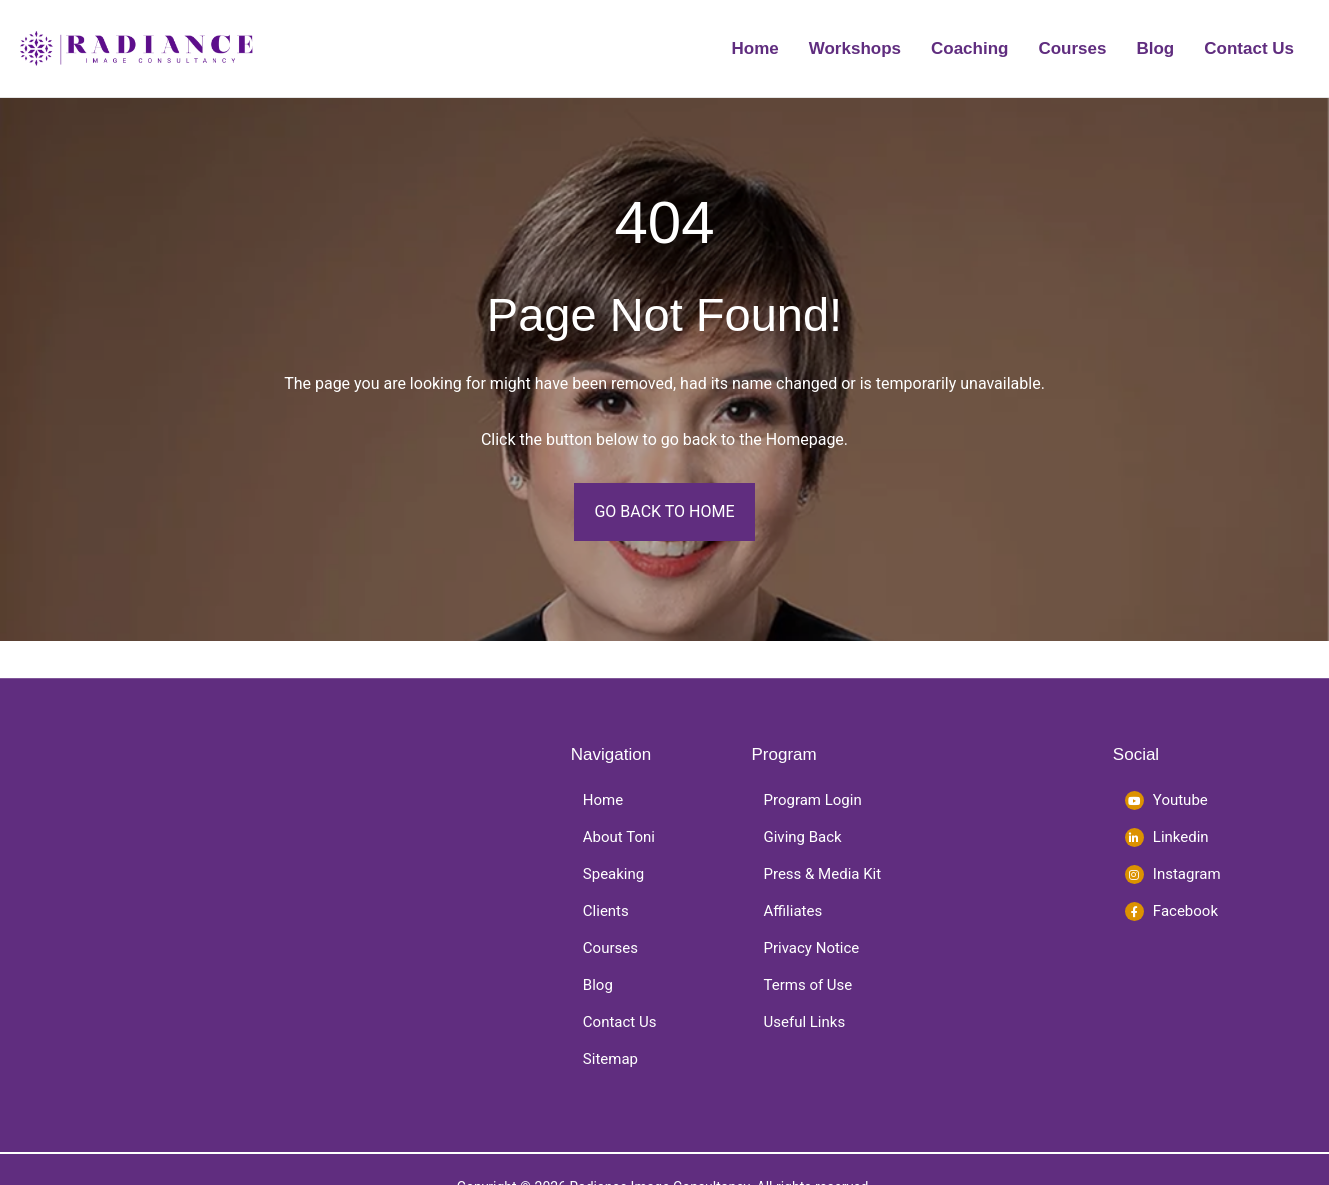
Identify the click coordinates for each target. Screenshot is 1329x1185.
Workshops (855, 48)
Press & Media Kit (823, 874)
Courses (1072, 48)
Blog (1155, 48)
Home (755, 48)
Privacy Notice (812, 948)
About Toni (619, 837)
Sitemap (610, 1059)
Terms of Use (808, 985)
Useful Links (805, 1022)
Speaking (613, 874)
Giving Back (803, 837)
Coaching (969, 48)
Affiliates (793, 911)
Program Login (813, 800)
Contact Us (1249, 48)
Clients (606, 911)
